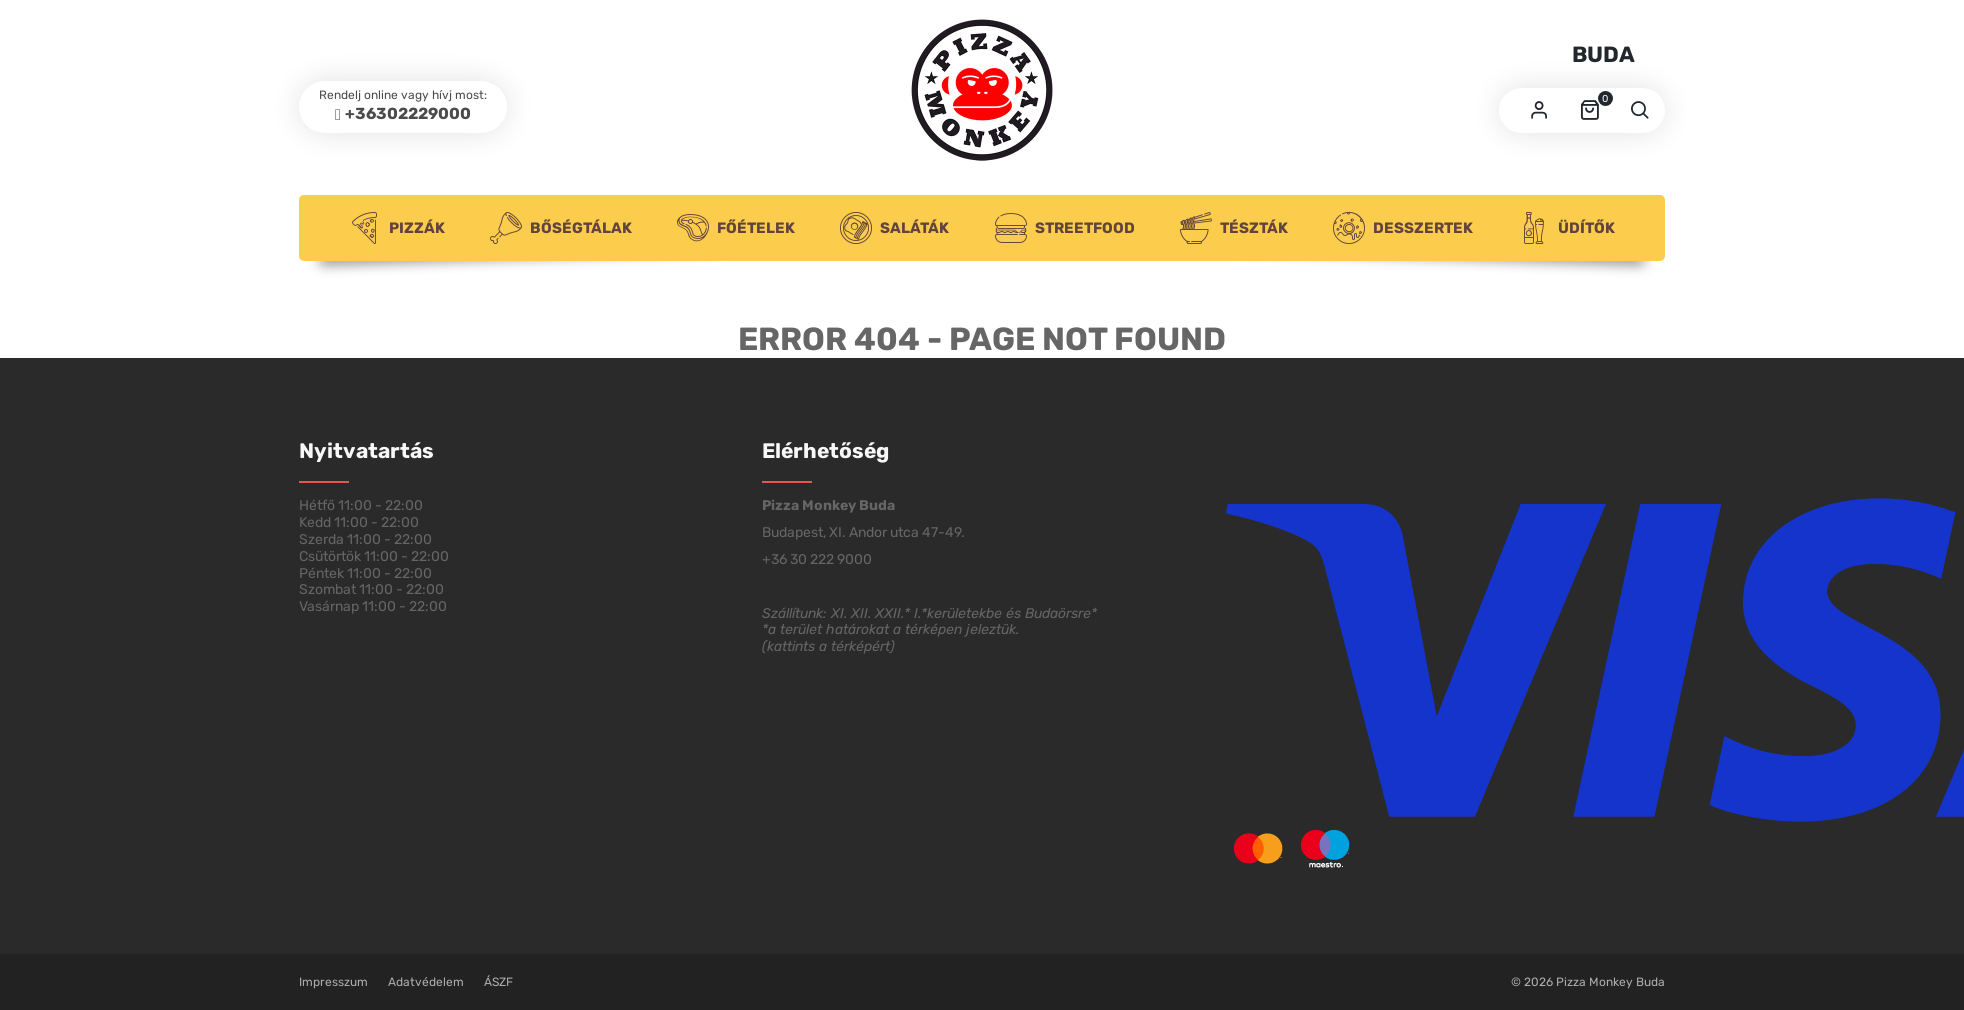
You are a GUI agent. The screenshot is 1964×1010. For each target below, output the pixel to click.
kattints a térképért (828, 646)
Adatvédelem (426, 982)
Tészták (1234, 228)
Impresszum (333, 982)
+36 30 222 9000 (817, 559)
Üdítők (1566, 228)
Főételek (736, 228)
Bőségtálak (561, 228)
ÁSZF (498, 982)
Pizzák (397, 228)
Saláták (894, 228)
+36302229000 (408, 113)
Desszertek (1403, 228)
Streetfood (1065, 228)
